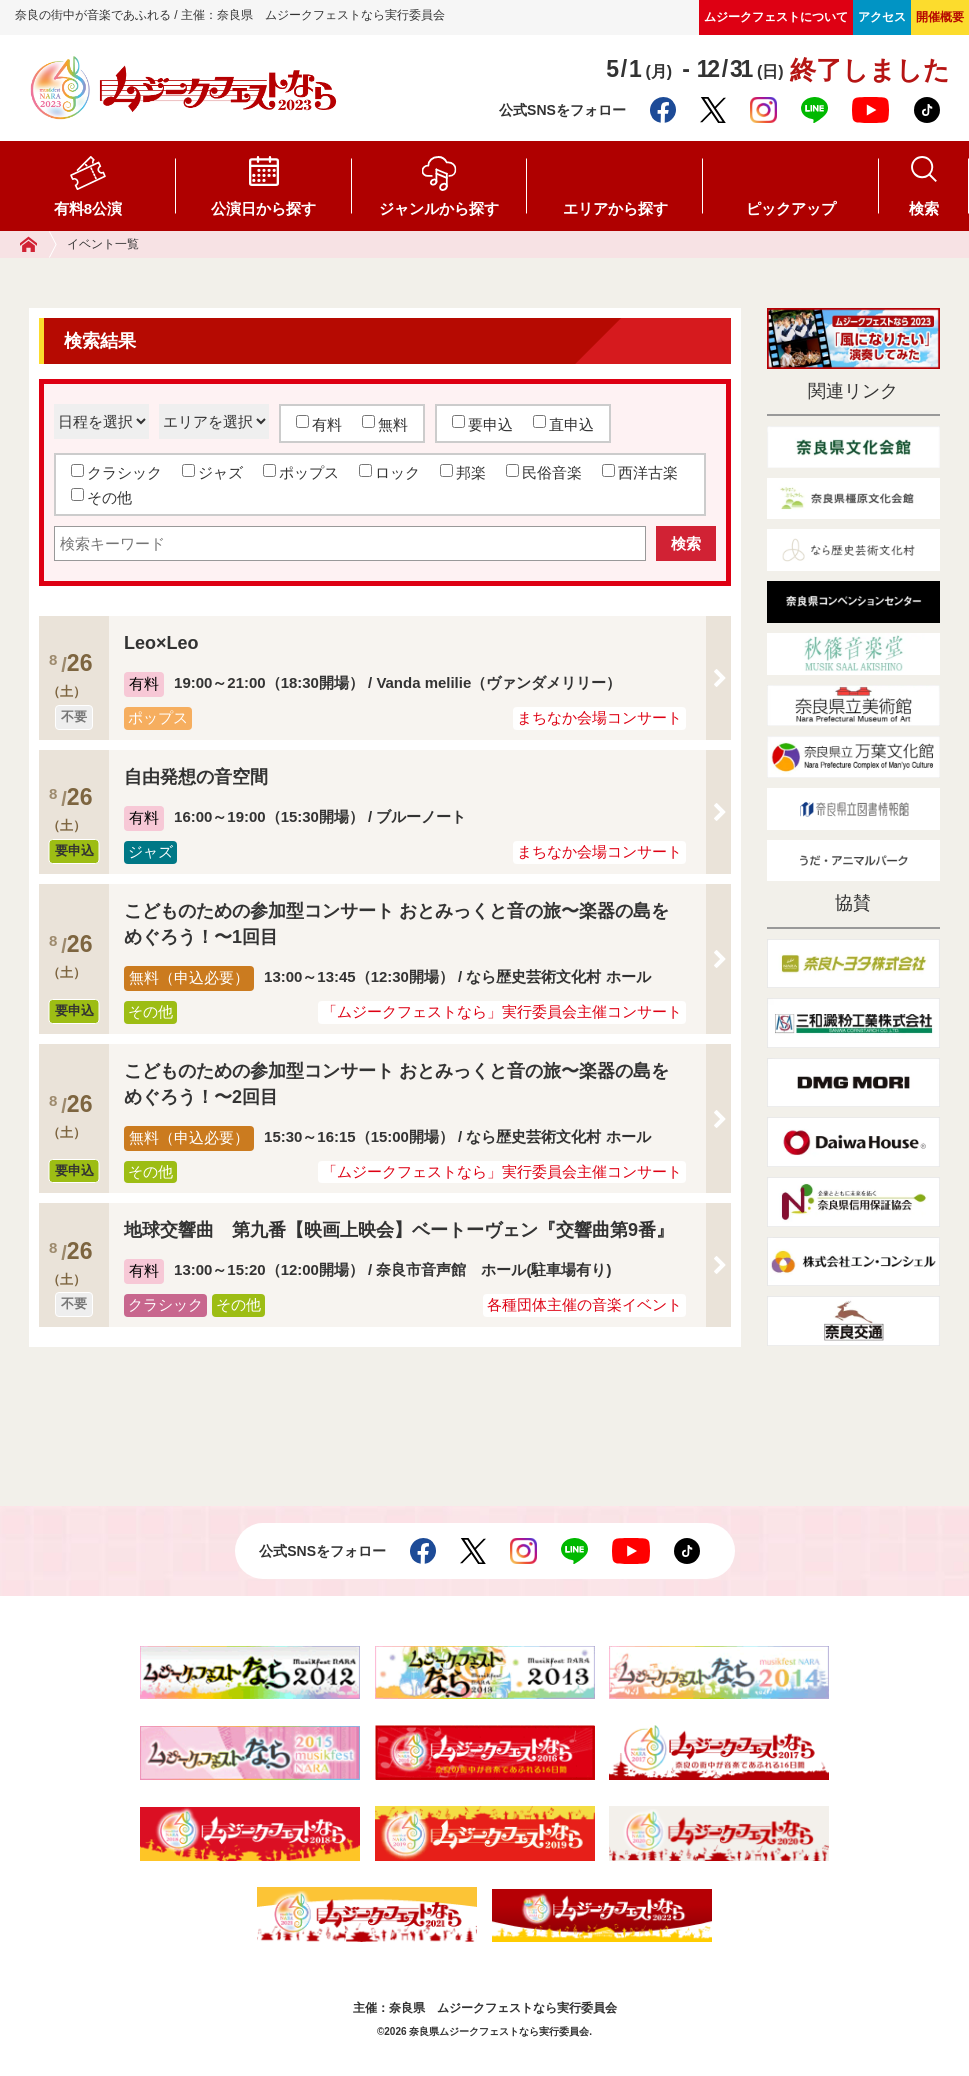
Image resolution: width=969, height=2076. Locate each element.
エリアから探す (615, 208)
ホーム (38, 244)
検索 (924, 208)
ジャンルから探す (439, 208)
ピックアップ (791, 208)
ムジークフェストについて (776, 17)
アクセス (882, 17)
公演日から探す (263, 208)
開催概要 (940, 17)
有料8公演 (88, 208)
